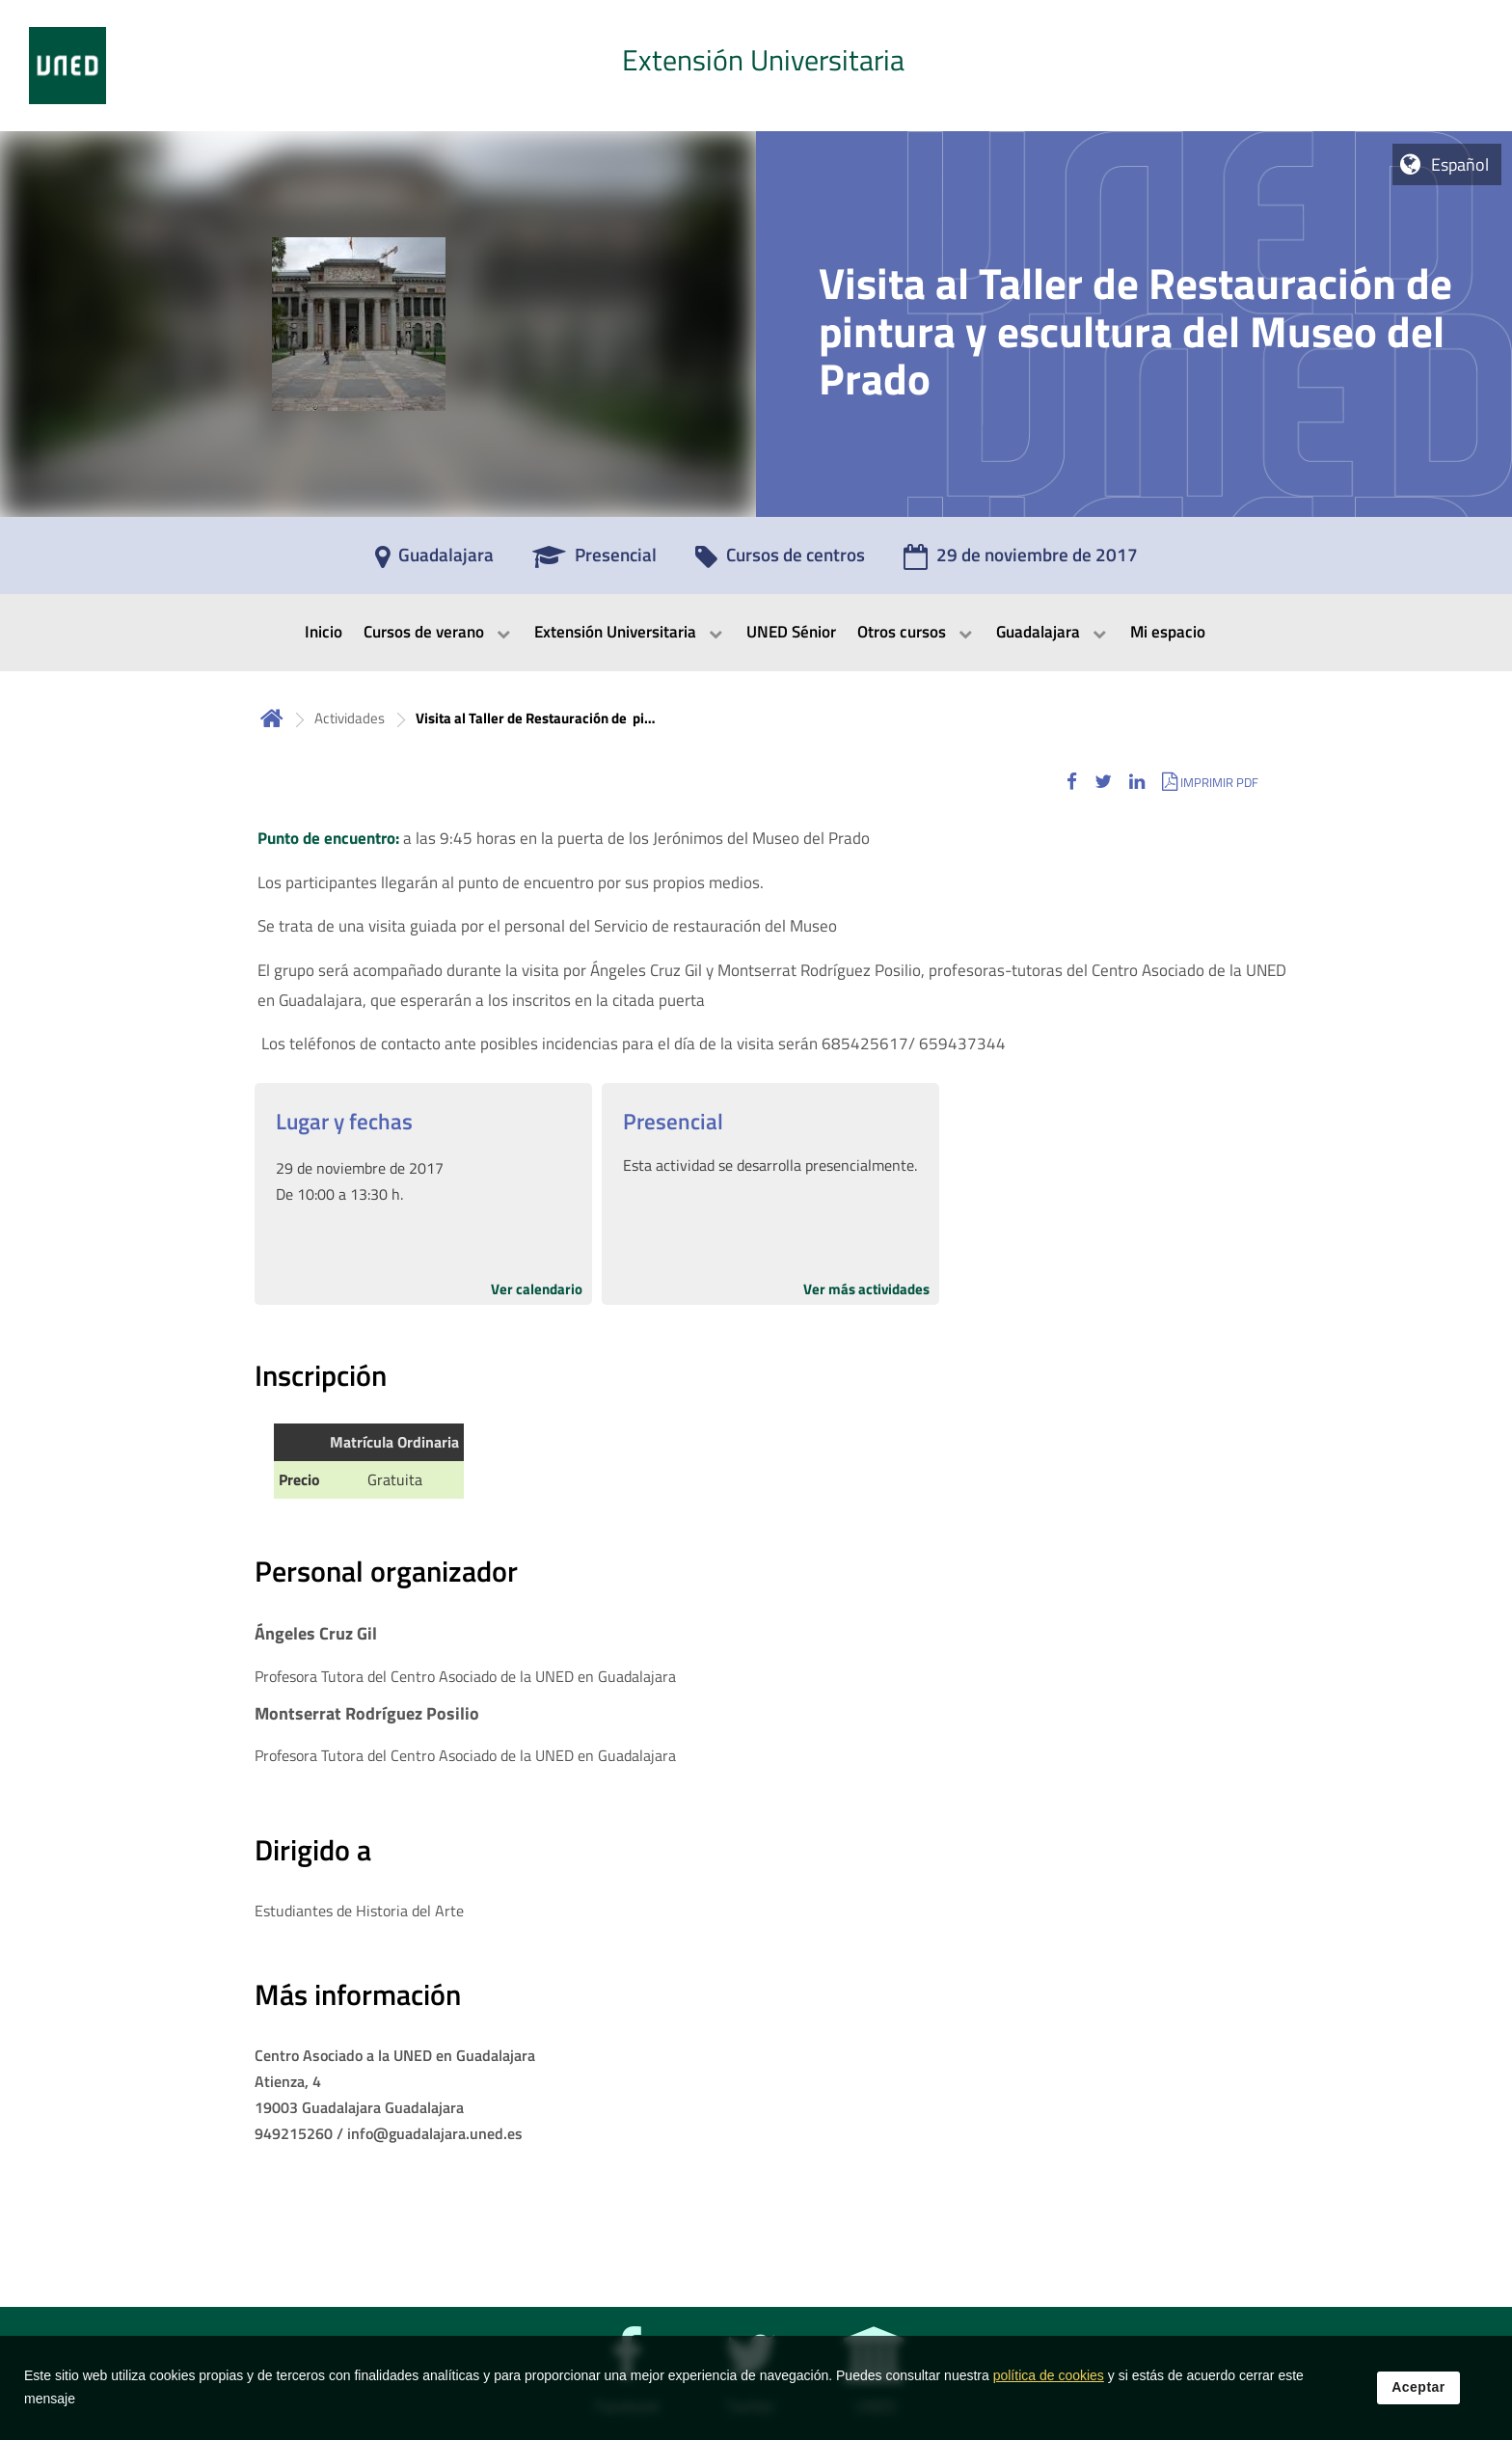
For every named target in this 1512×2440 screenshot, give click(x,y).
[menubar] (756, 632)
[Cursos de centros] (780, 561)
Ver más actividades (866, 1289)
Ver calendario (536, 1289)
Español (1460, 164)
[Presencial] (594, 561)
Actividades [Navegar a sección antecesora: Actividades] (349, 718)
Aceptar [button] (1418, 2388)
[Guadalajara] (434, 561)
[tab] (756, 65)
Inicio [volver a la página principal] (272, 718)
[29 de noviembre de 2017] (1020, 561)
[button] (1072, 782)
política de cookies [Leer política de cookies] (1048, 2376)
